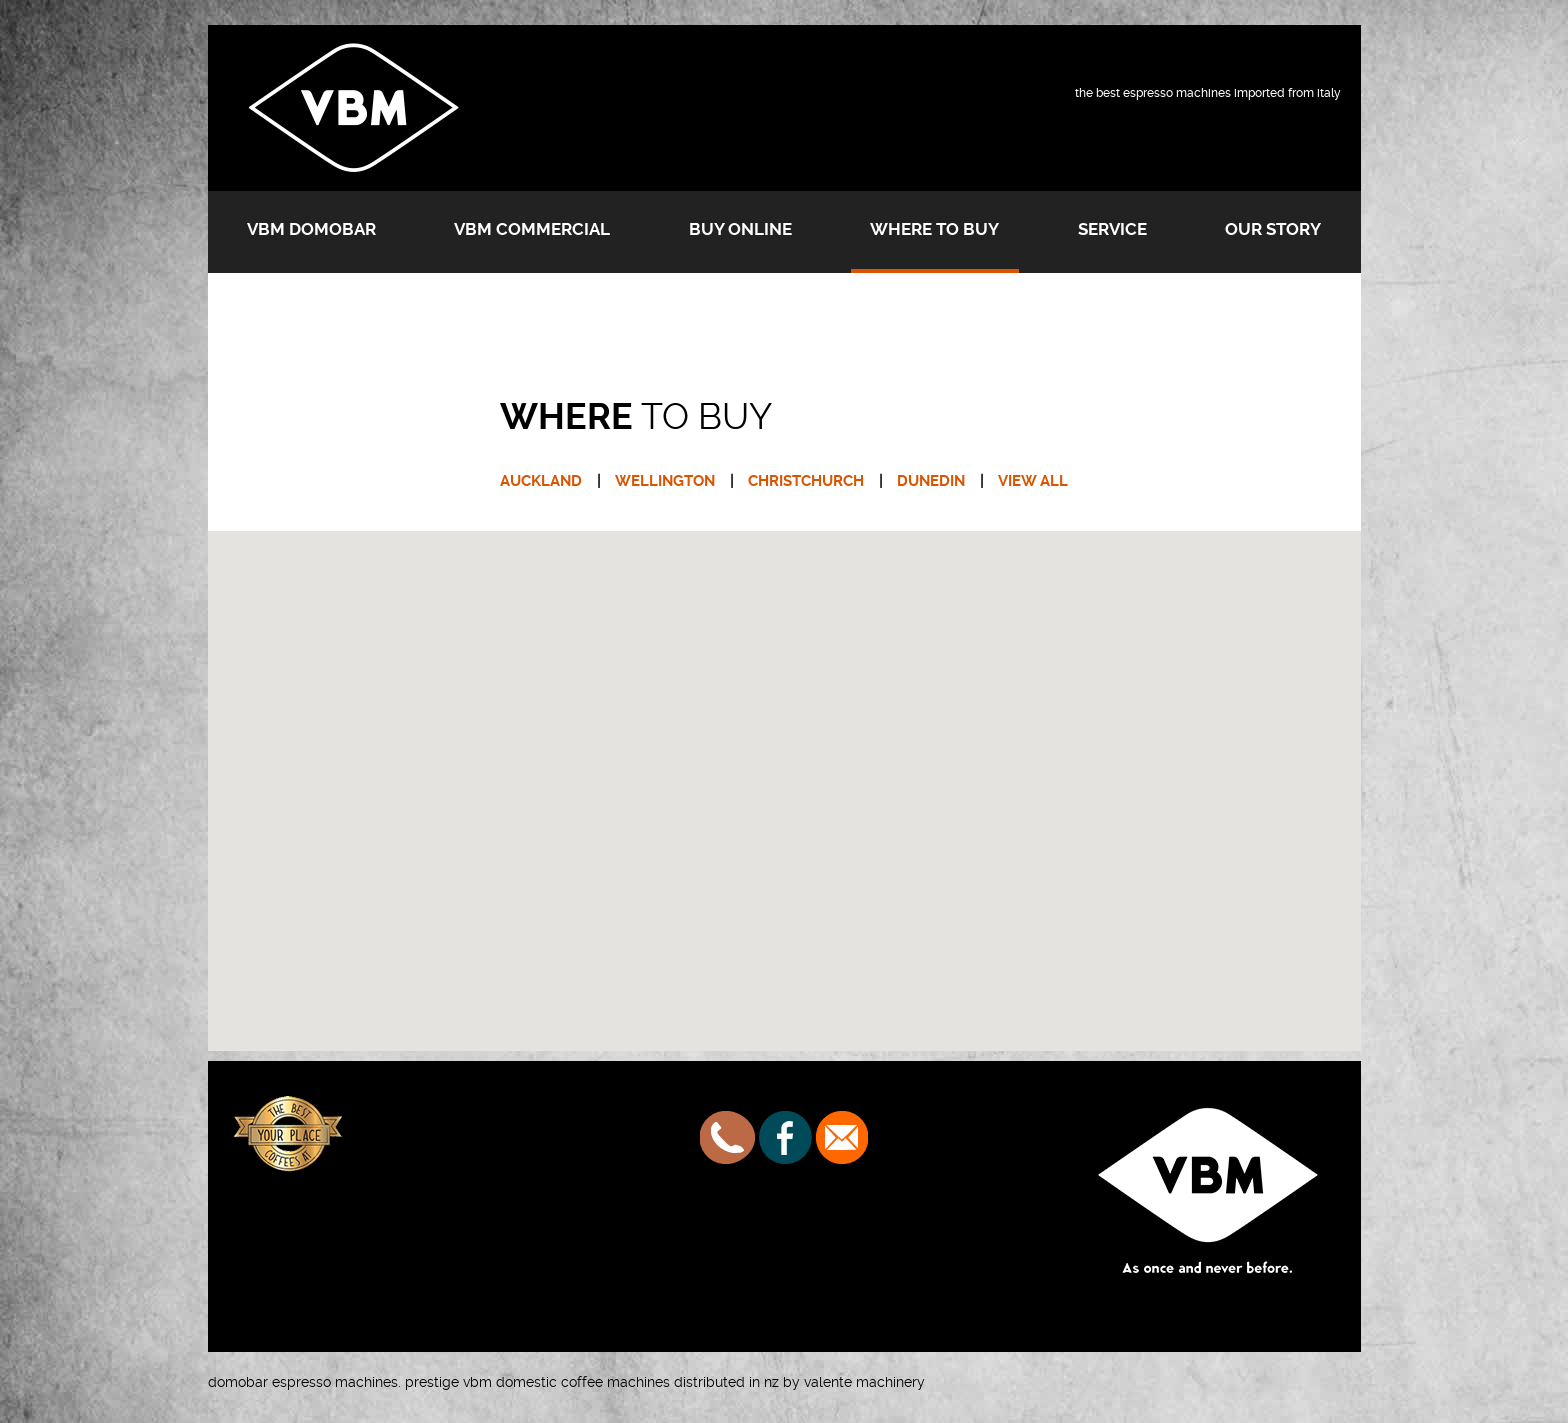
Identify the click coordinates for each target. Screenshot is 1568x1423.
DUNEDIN (931, 481)
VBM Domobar (311, 229)
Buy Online (740, 229)
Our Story (1273, 229)
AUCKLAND (541, 481)
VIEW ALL (1033, 481)
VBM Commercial (532, 229)
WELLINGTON (665, 481)
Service (1112, 229)
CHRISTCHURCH (806, 481)
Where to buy (934, 229)
